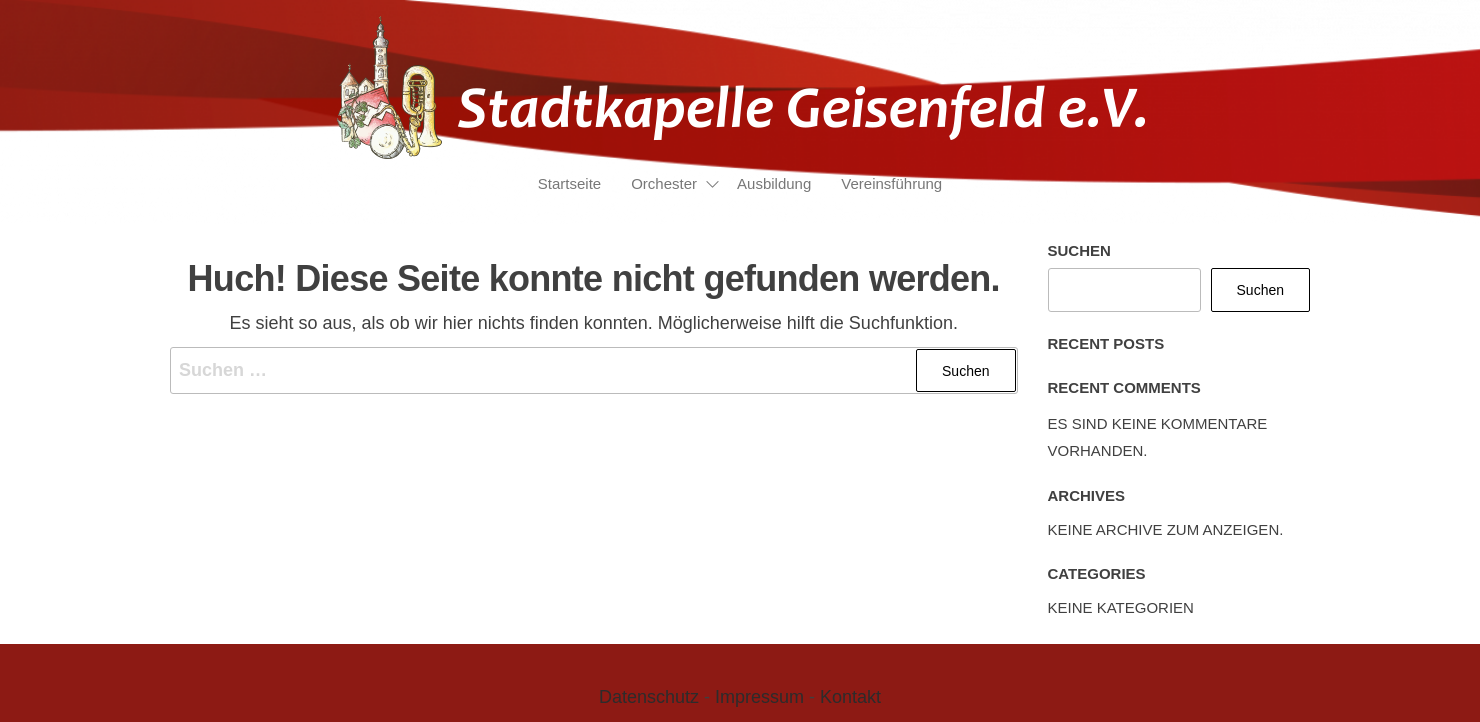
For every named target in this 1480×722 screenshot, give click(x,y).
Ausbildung (774, 183)
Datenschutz (649, 697)
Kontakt (850, 697)
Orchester (664, 183)
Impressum (759, 697)
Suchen (1079, 250)
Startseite (569, 183)
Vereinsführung (891, 183)
